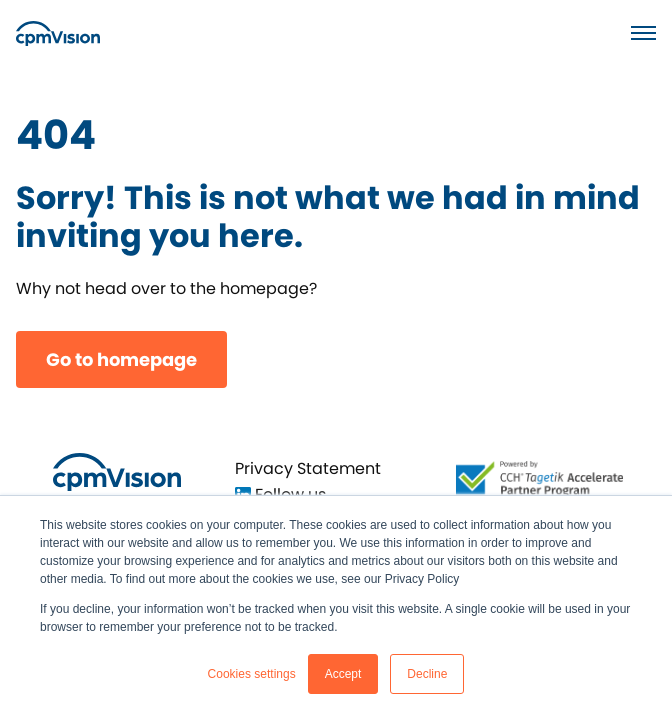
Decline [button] (427, 674)
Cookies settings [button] (252, 674)
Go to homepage (121, 359)
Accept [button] (343, 674)
